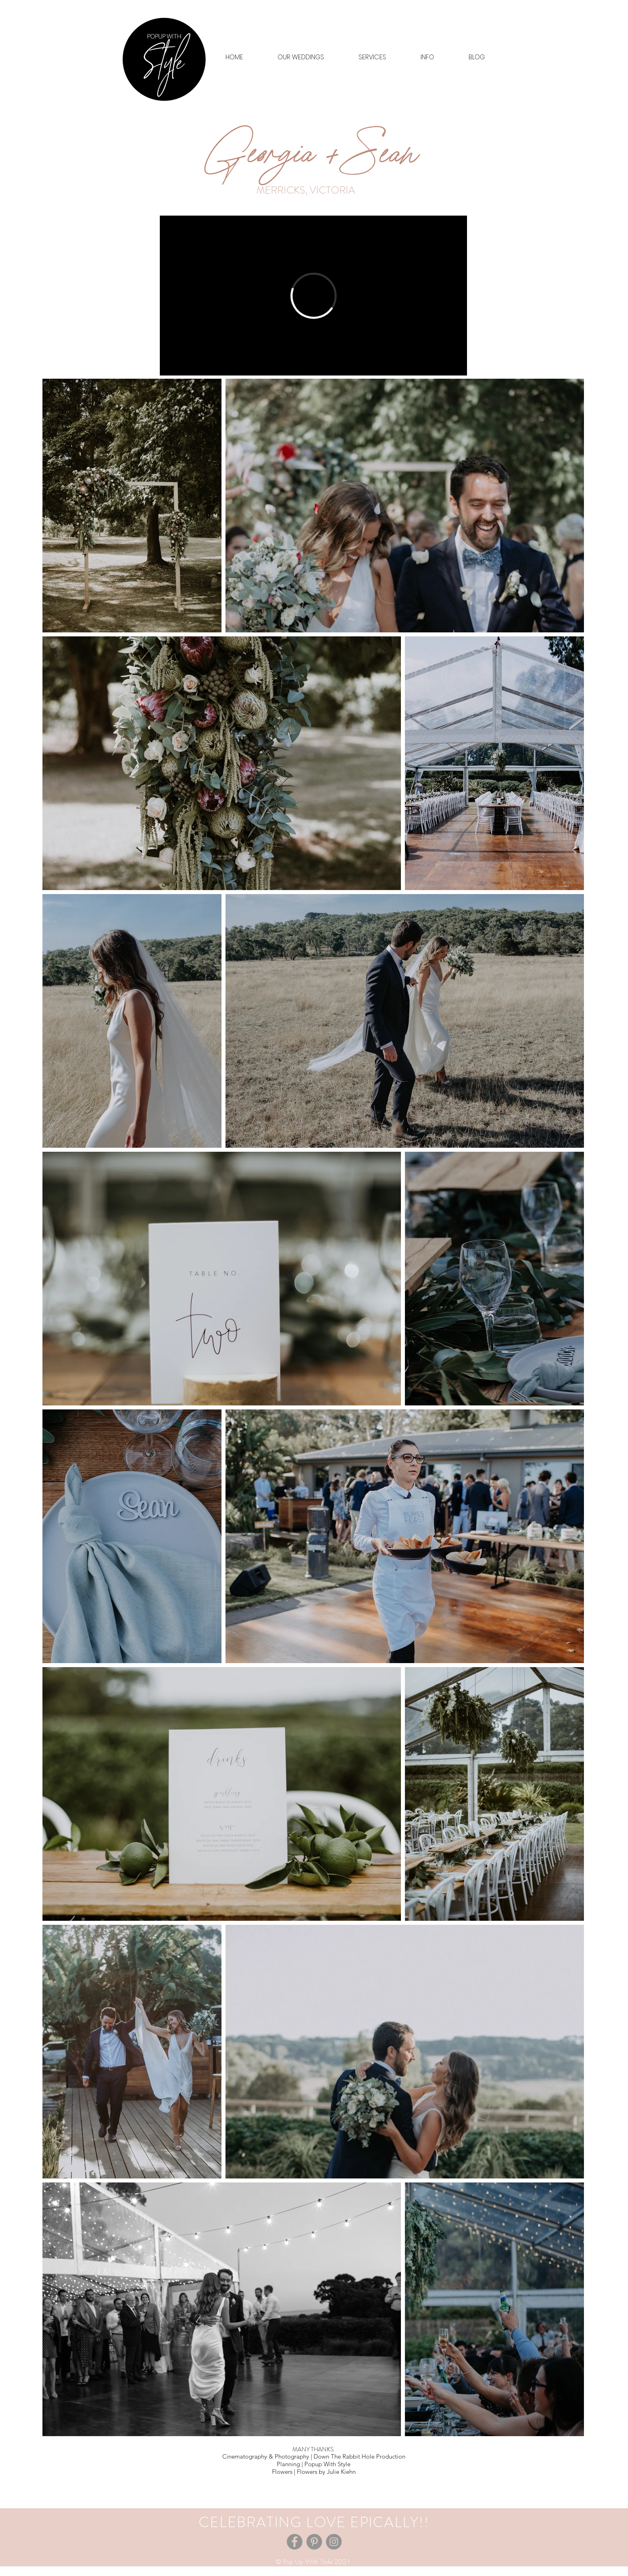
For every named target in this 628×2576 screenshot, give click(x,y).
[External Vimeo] (313, 295)
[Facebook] (294, 2542)
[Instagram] (334, 2542)
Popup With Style (327, 2464)
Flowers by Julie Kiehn (326, 2471)
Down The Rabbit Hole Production (359, 2456)
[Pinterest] (314, 2542)
